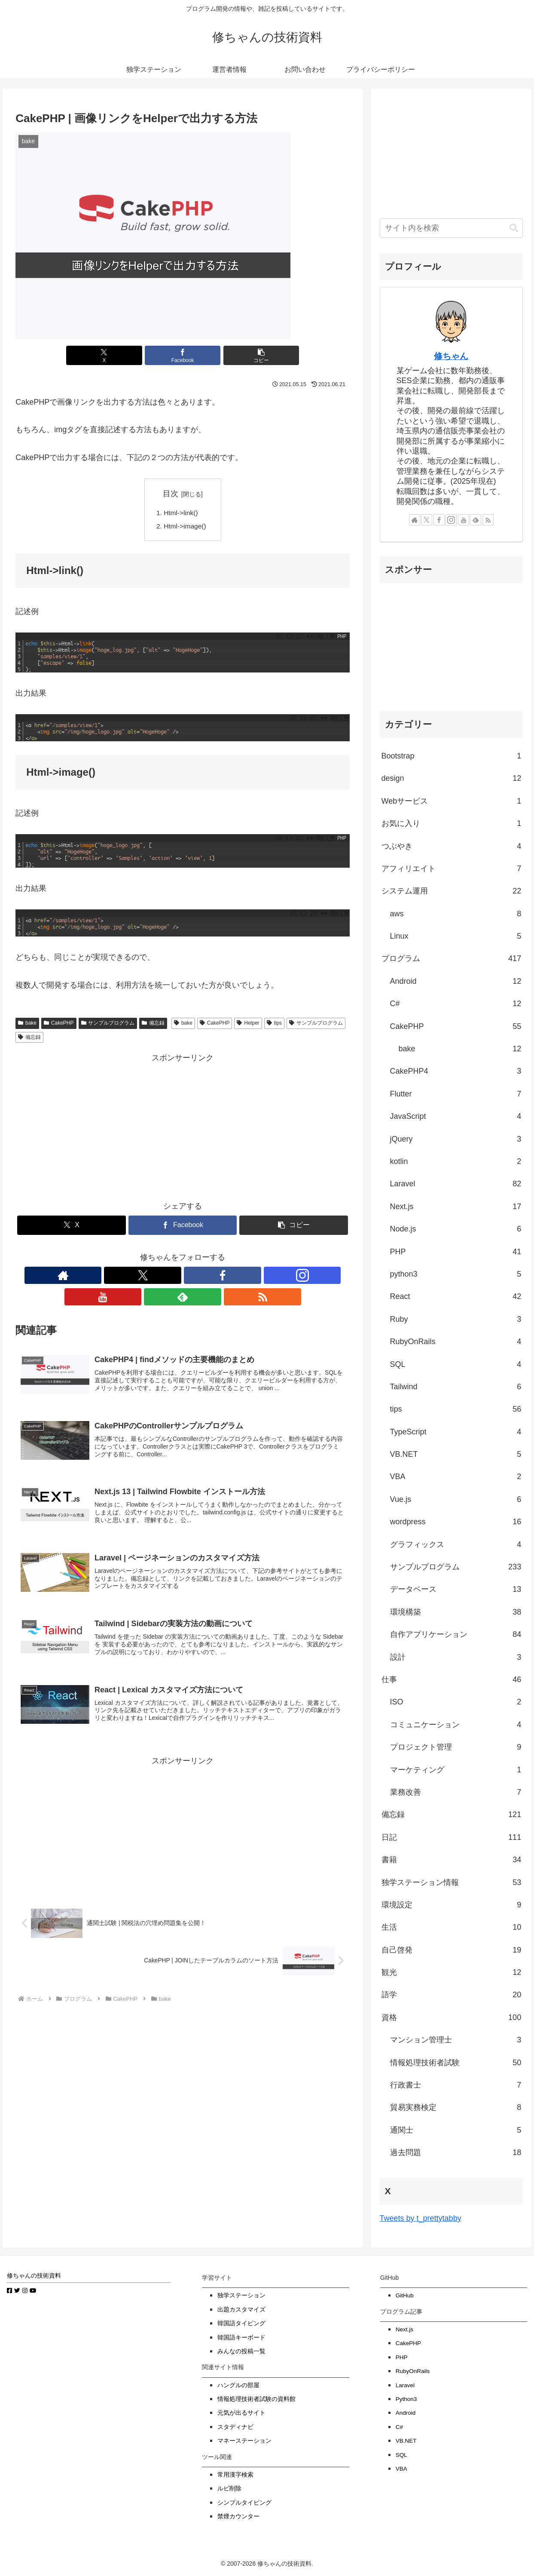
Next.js (404, 2329)
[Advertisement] (182, 1126)
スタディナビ (235, 2427)
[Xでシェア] (126, 355)
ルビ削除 (229, 2488)
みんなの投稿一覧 (241, 2351)
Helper (248, 1025)
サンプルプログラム (108, 1025)
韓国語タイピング (241, 2323)
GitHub (405, 2295)
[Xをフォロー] (143, 1276)
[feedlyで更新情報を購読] (222, 1276)
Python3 (406, 2399)
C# (399, 2427)
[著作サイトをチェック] (123, 1276)
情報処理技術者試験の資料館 (256, 2399)
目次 (170, 493)
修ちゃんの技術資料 (34, 2275)
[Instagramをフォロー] (182, 1276)
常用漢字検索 (235, 2475)
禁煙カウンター (238, 2516)
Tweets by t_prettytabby (420, 2218)
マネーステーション (244, 2441)
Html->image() (186, 527)
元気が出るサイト (241, 2413)
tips (274, 1025)
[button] (238, 355)
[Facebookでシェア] (182, 355)
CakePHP (58, 1025)
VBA (401, 2468)
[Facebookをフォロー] (162, 1276)
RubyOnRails (413, 2371)
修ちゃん (451, 356)
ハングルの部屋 (238, 2385)
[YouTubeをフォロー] (202, 1276)
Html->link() (182, 513)
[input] (451, 228)
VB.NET (406, 2441)
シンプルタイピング (244, 2502)
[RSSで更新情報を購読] (241, 1276)
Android (406, 2413)
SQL (401, 2455)
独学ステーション (241, 2295)
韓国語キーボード (241, 2337)
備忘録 (153, 1025)
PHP (402, 2357)
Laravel (405, 2385)
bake (27, 1025)
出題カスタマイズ (241, 2309)
